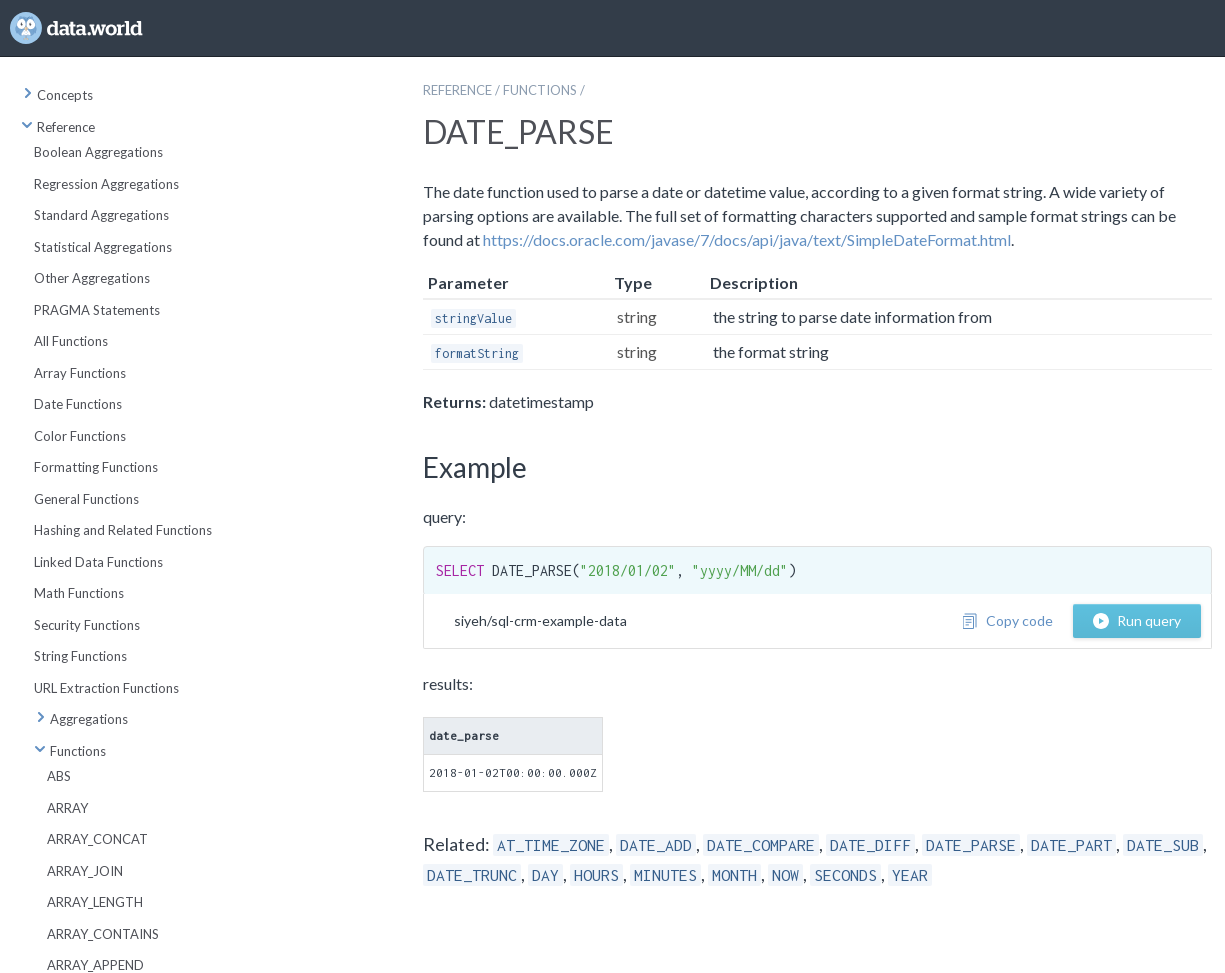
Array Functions (80, 373)
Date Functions (78, 404)
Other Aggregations (92, 278)
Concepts (57, 95)
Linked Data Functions (98, 562)
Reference (58, 127)
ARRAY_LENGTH (95, 902)
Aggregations (81, 719)
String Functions (80, 656)
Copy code (1007, 620)
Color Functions (80, 436)
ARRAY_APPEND (95, 965)
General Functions (86, 499)
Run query (1137, 620)
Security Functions (87, 625)
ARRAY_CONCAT (97, 839)
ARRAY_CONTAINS (103, 934)
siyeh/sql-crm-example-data (540, 620)
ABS (59, 776)
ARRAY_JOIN (85, 871)
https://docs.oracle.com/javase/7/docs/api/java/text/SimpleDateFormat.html (747, 239)
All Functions (71, 341)
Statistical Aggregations (103, 247)
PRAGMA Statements (97, 310)
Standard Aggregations (101, 215)
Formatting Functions (96, 467)
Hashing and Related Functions (123, 530)
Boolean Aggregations (98, 152)
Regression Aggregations (106, 184)
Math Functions (79, 593)
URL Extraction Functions (106, 688)
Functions (70, 751)
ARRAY (67, 808)
